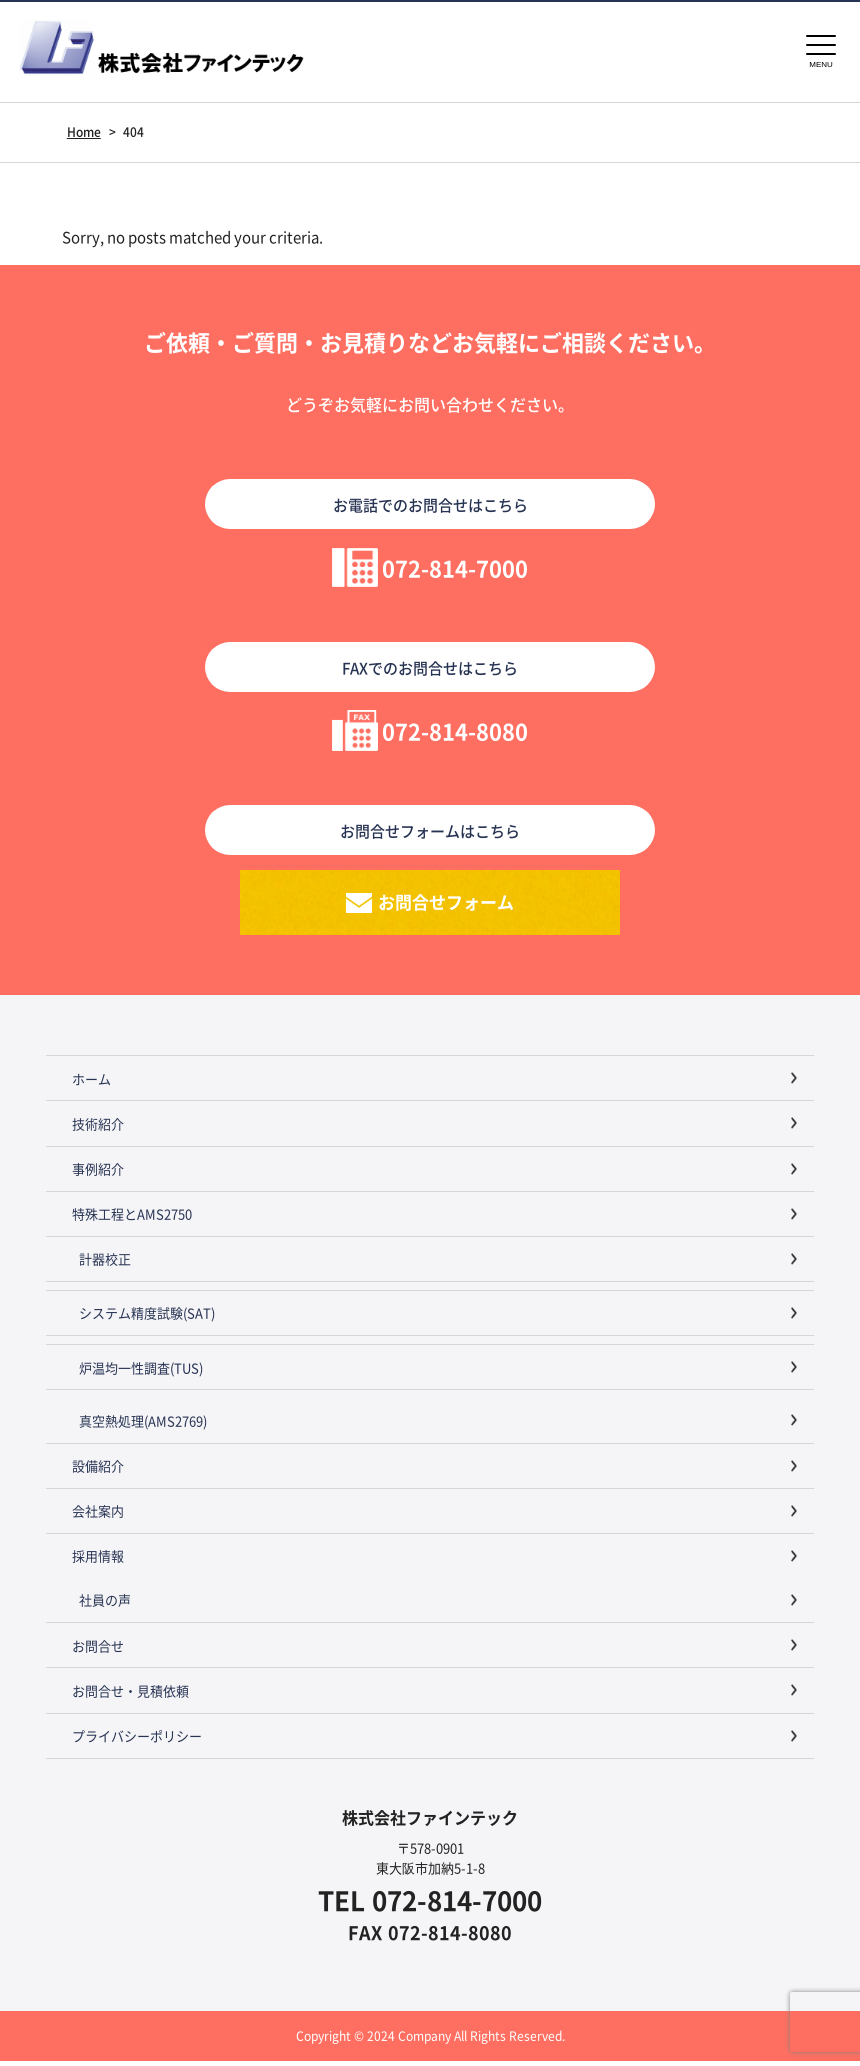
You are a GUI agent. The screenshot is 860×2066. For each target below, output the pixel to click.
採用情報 (98, 1560)
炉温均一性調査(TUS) (141, 1372)
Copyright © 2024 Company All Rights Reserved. (430, 2040)
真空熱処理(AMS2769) (143, 1425)
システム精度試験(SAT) (147, 1317)
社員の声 (105, 1604)
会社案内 (98, 1515)
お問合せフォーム (446, 905)
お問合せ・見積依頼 (130, 1695)
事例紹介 (98, 1173)
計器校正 (105, 1263)
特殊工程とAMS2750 (132, 1218)
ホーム (91, 1083)
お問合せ (98, 1650)
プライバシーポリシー (137, 1740)
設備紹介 (98, 1470)
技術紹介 (98, 1128)
